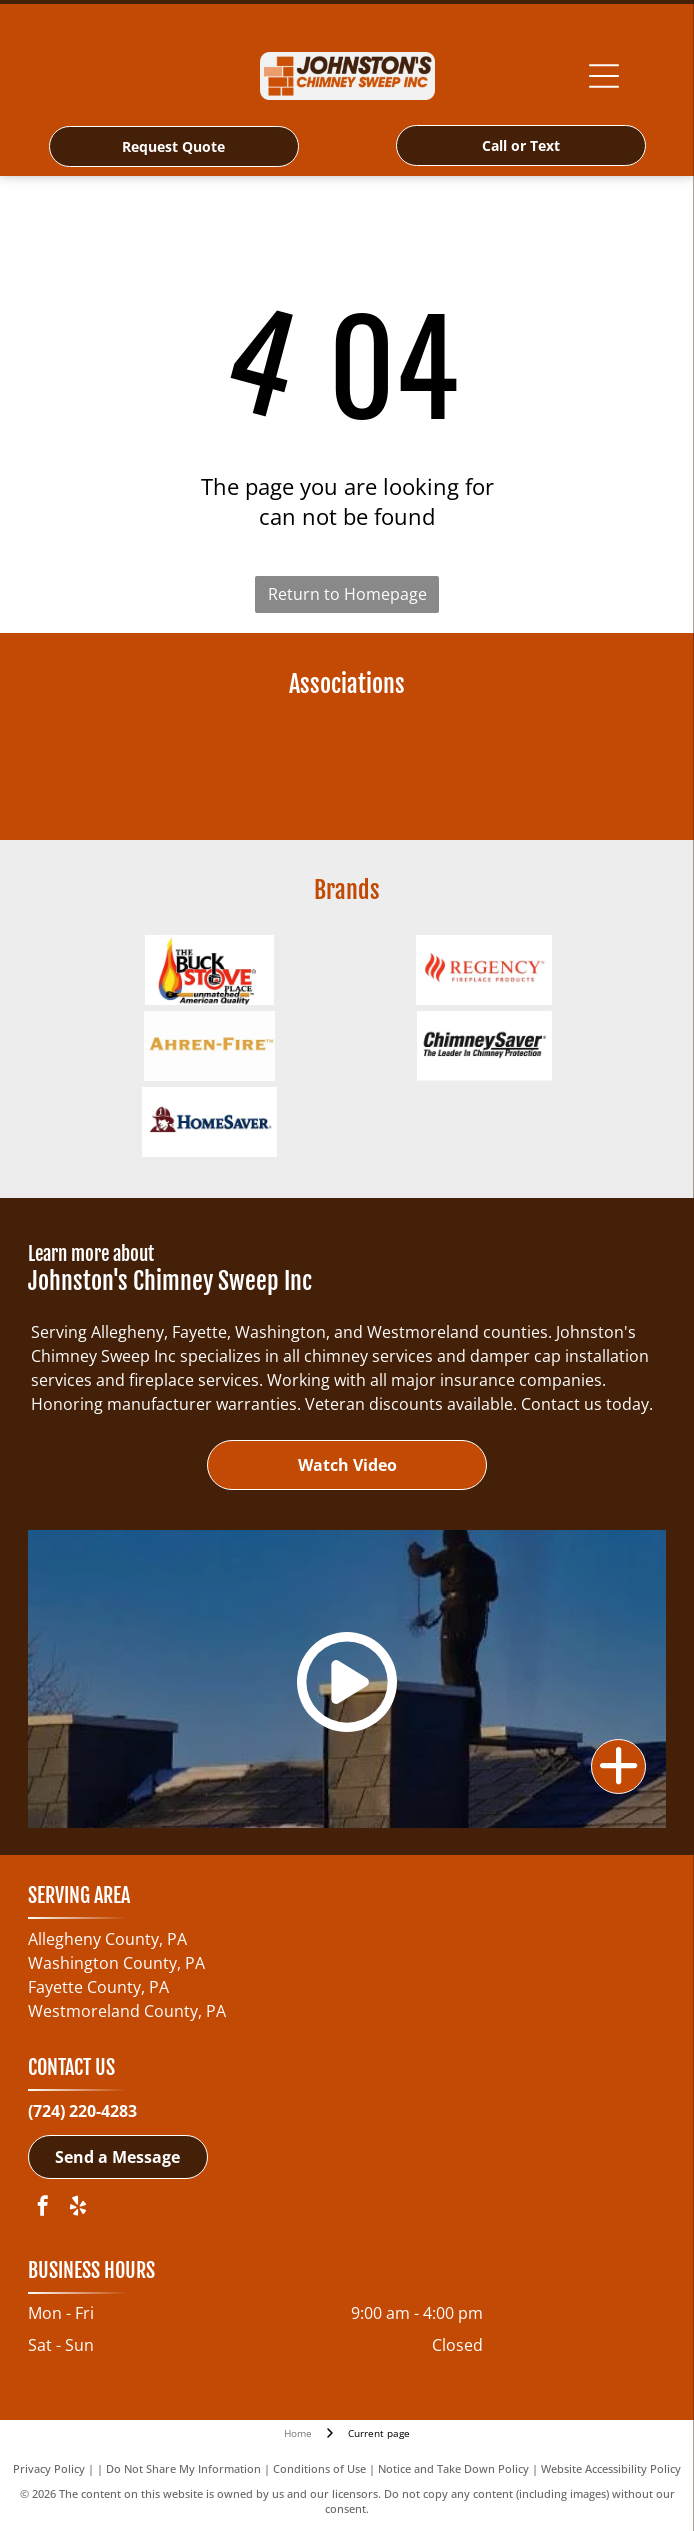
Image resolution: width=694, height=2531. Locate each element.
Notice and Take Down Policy (453, 2468)
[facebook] (43, 2208)
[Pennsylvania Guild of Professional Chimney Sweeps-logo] (484, 764)
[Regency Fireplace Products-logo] (484, 970)
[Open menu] (604, 76)
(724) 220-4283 (82, 2111)
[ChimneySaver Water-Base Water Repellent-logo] (484, 1046)
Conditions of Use (319, 2468)
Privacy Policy (49, 2468)
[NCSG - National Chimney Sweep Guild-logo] (209, 764)
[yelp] (78, 2208)
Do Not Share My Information (183, 2468)
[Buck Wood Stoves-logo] (209, 970)
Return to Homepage (347, 594)
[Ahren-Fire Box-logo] (209, 1046)
